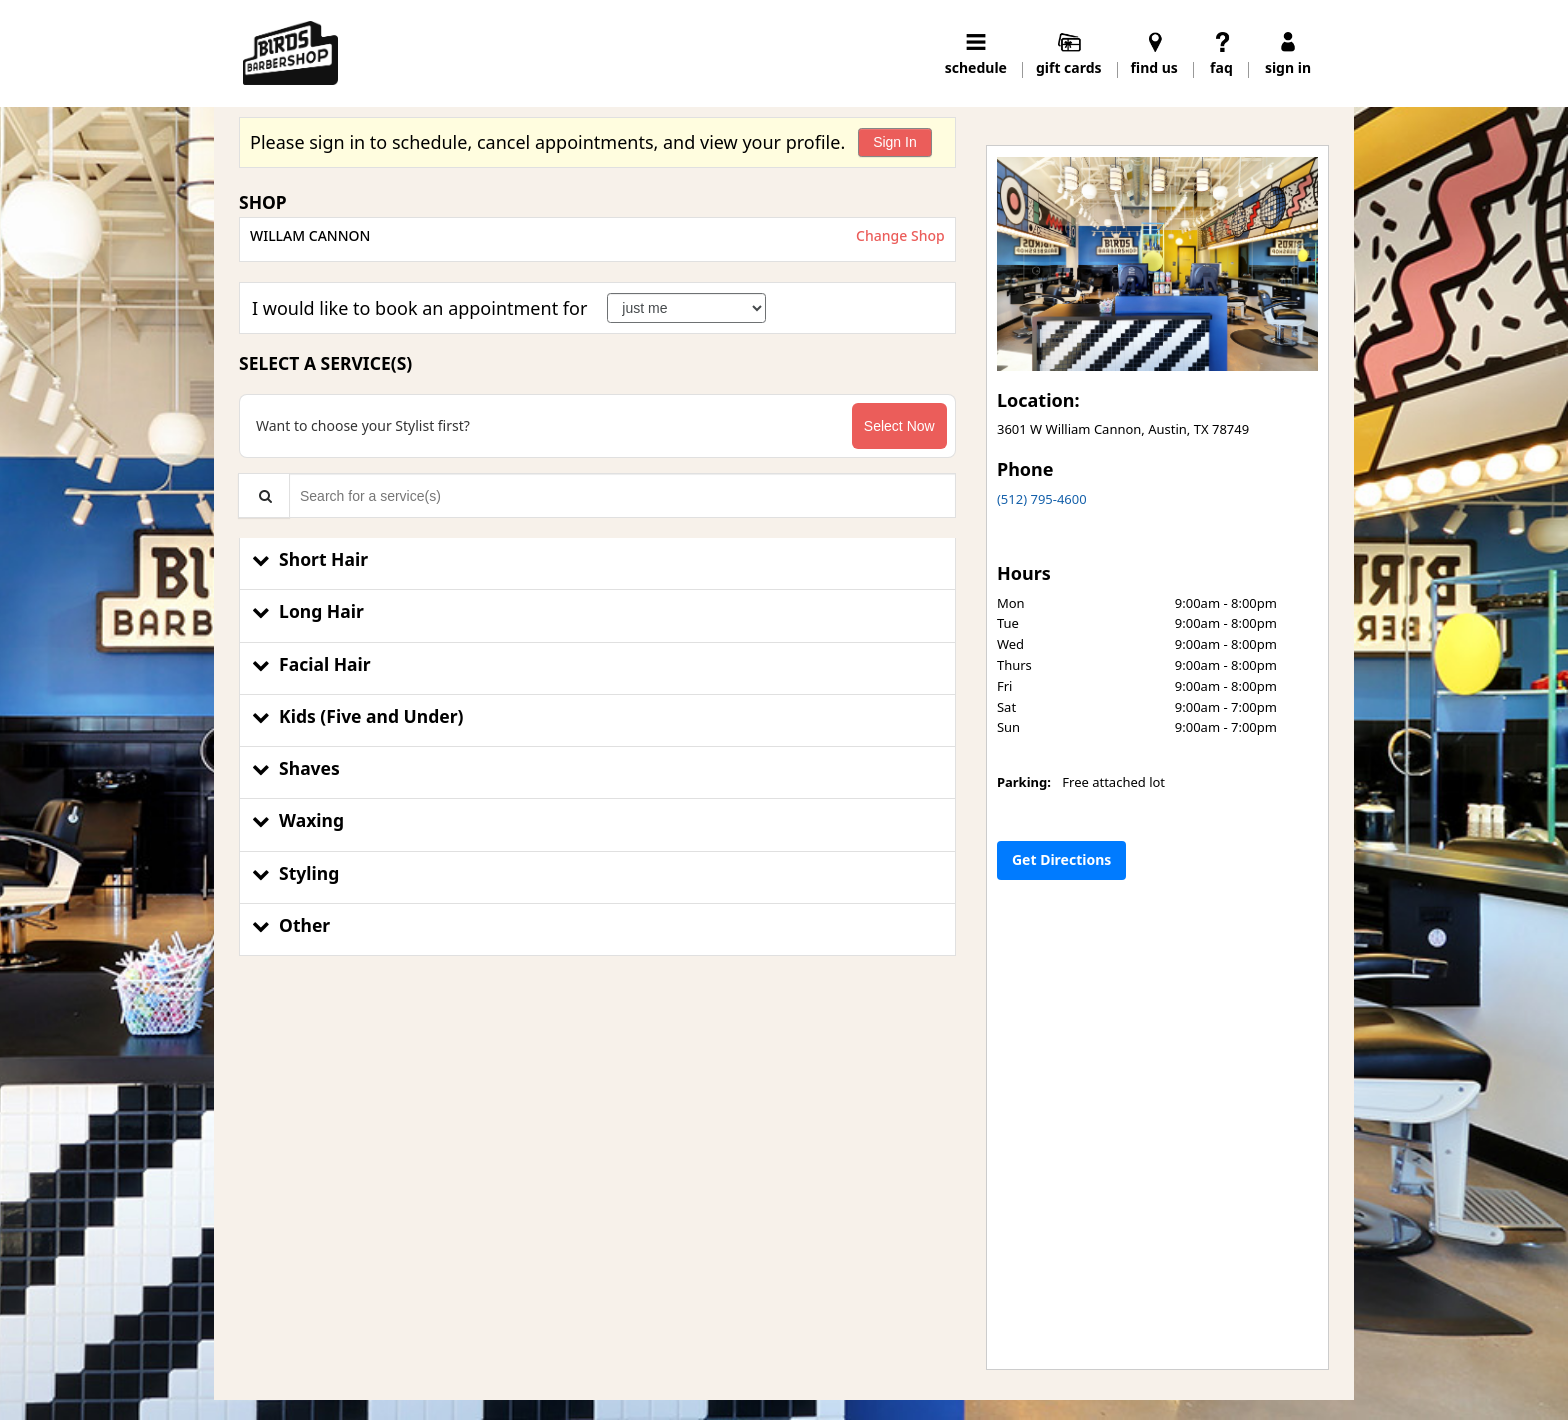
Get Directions (1061, 859)
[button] (597, 564)
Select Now (899, 426)
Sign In (895, 142)
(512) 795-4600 (1042, 499)
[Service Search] (264, 495)
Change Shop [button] (898, 235)
